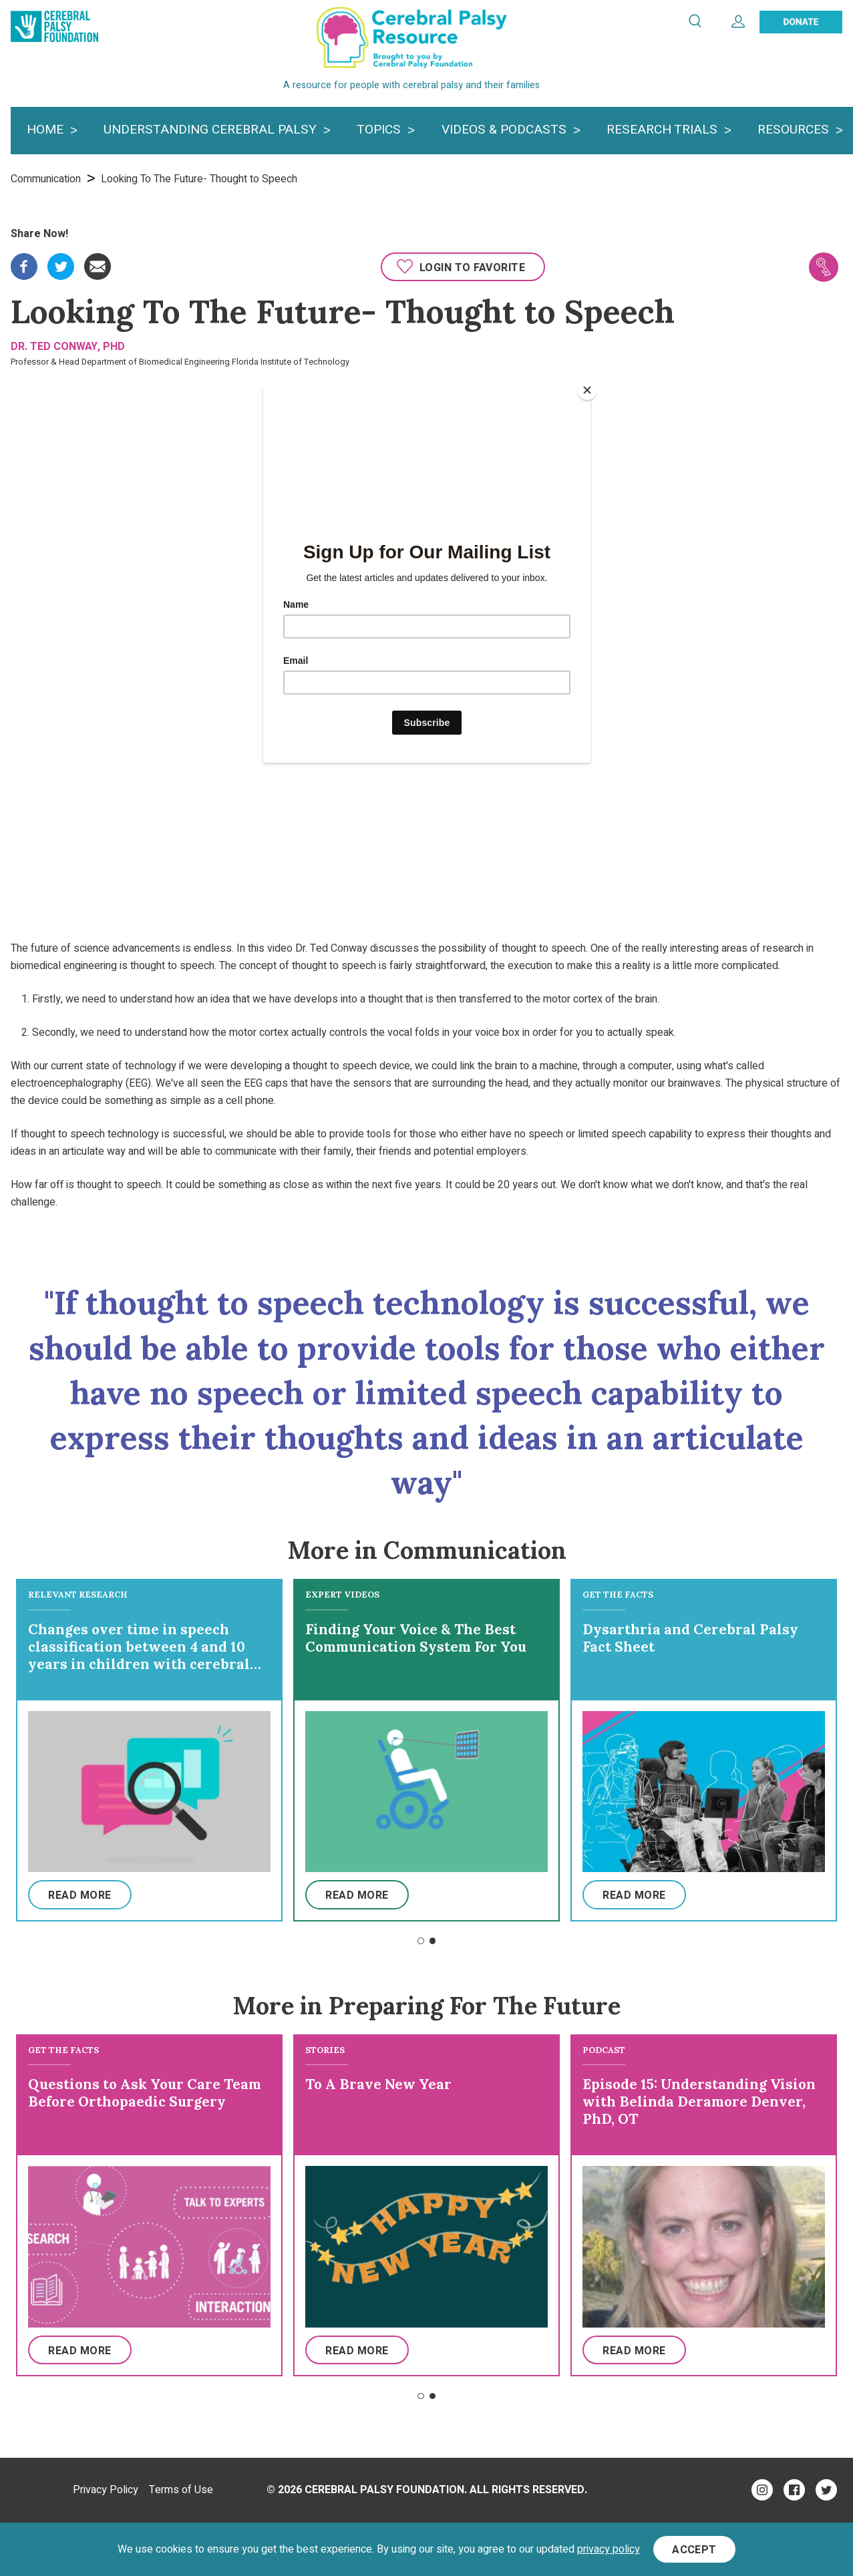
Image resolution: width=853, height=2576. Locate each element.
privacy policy (608, 2549)
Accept (694, 2550)
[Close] (587, 390)
